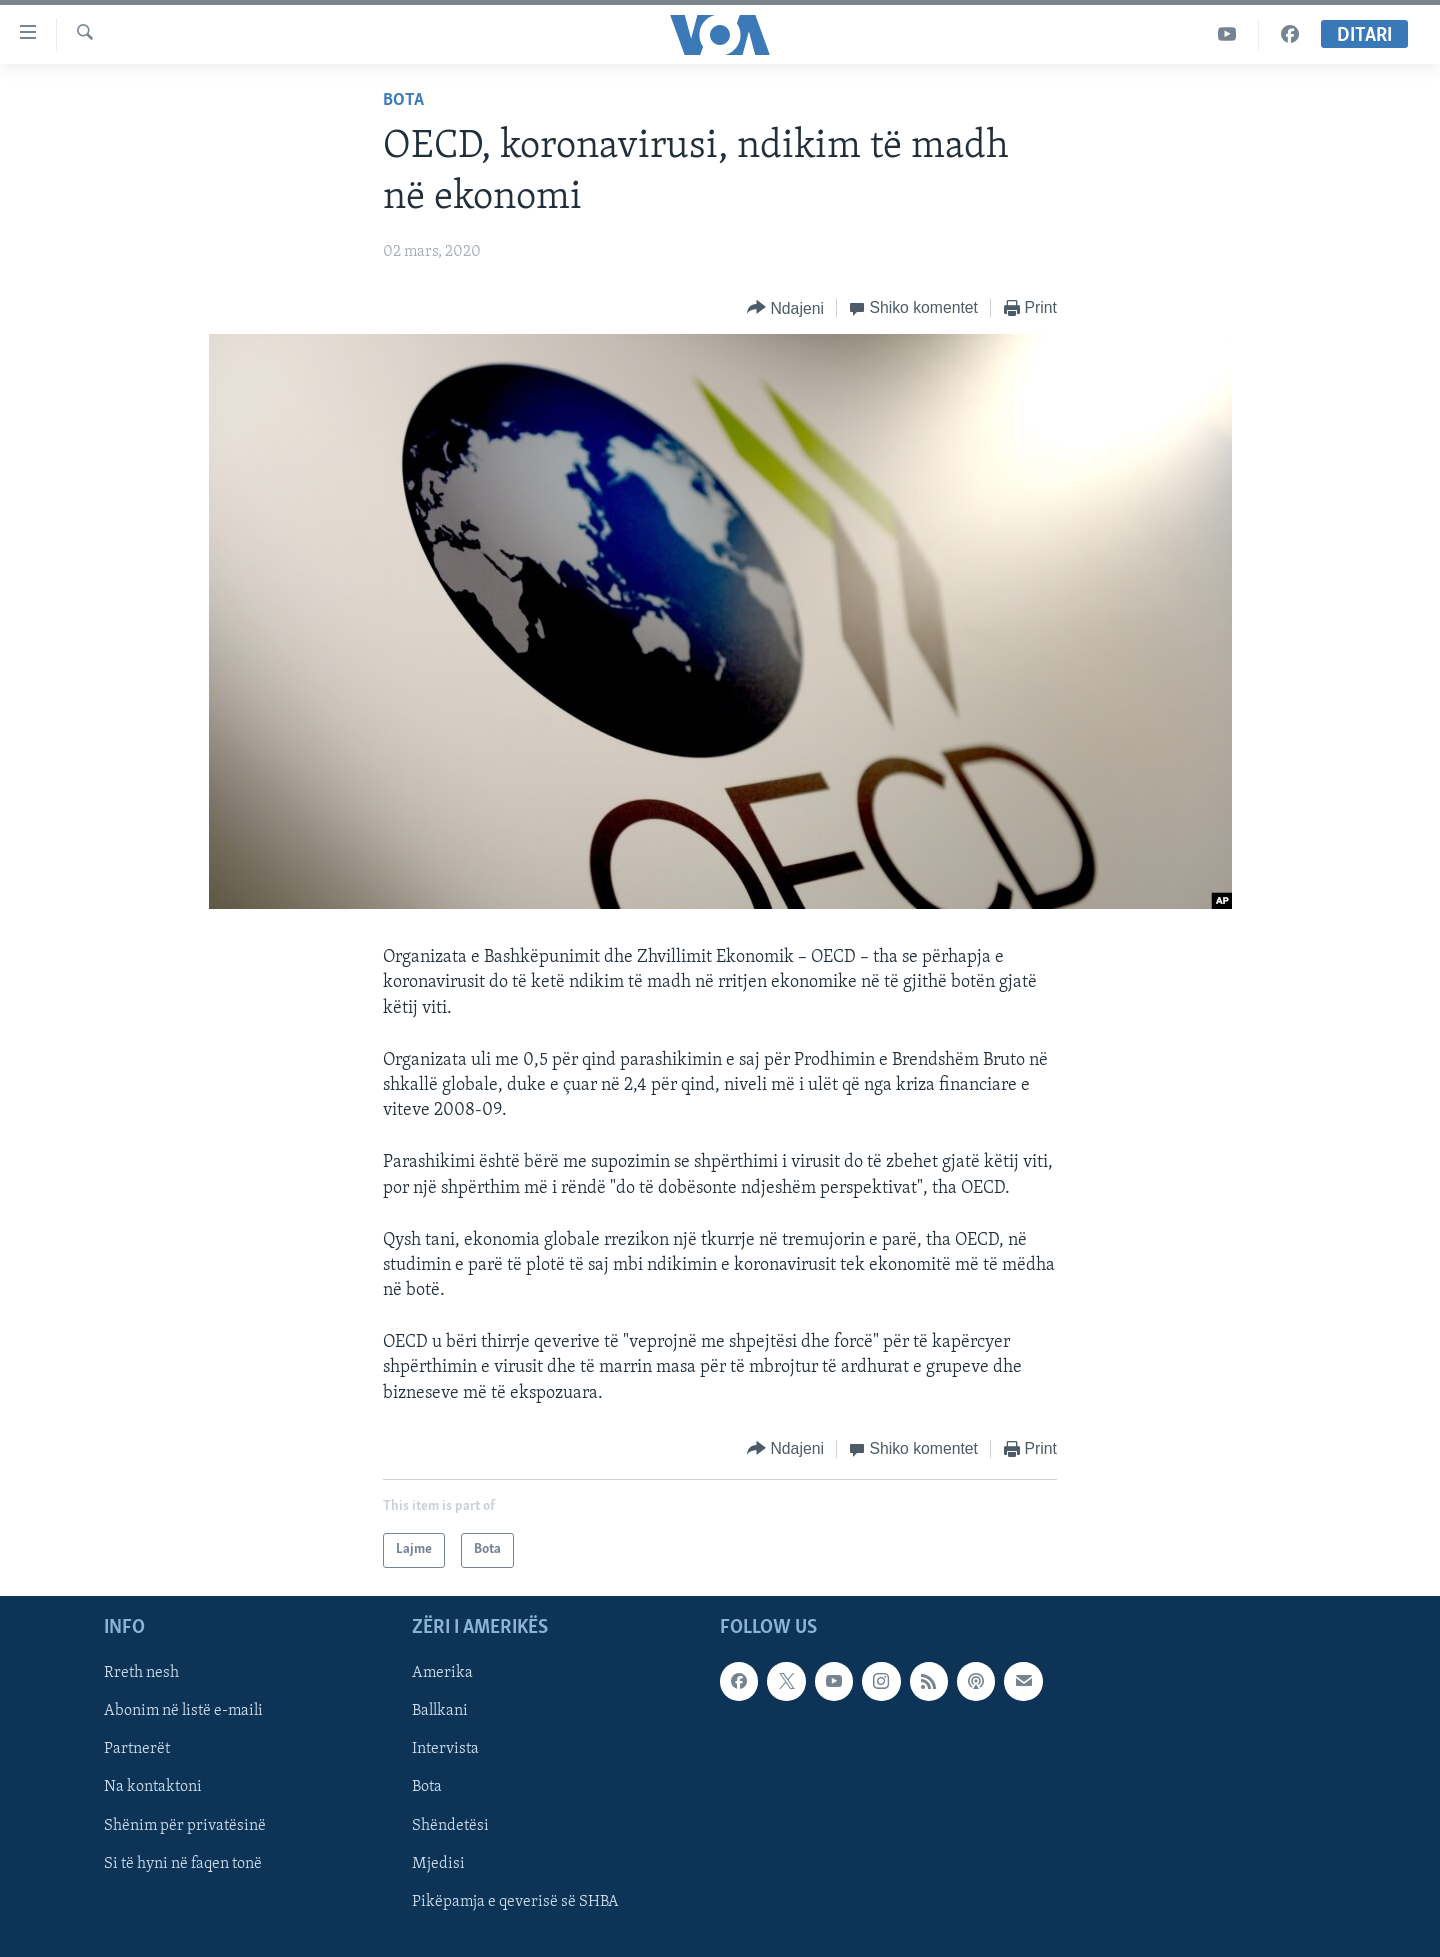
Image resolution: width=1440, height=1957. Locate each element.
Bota (403, 100)
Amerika (442, 1673)
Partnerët (137, 1749)
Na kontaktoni (153, 1787)
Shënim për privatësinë (185, 1825)
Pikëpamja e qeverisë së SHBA (515, 1902)
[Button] (785, 308)
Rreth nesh (141, 1673)
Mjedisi (438, 1864)
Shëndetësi (450, 1825)
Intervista (445, 1749)
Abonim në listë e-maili (183, 1711)
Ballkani (440, 1711)
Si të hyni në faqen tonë (183, 1864)
